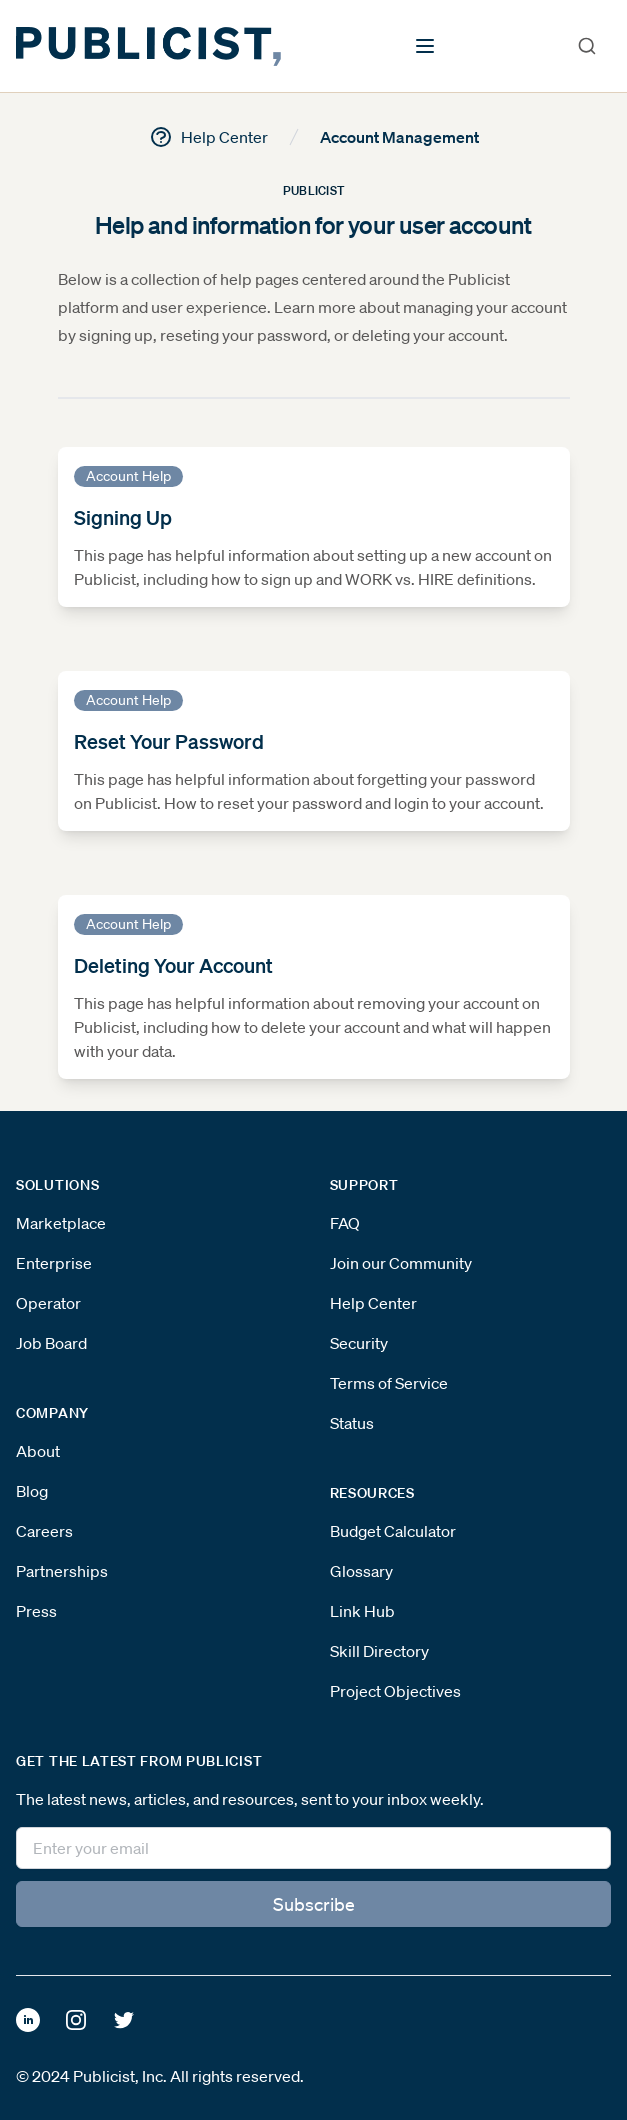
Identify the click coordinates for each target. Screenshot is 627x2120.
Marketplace (61, 1223)
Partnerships (62, 1571)
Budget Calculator (393, 1531)
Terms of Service (389, 1383)
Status (352, 1423)
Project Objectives (395, 1691)
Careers (44, 1531)
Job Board (51, 1343)
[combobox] (586, 46)
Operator (48, 1303)
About (38, 1451)
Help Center (373, 1303)
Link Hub (362, 1611)
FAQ (345, 1223)
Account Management (399, 137)
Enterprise (54, 1263)
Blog (32, 1491)
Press (36, 1611)
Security (359, 1343)
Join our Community (401, 1263)
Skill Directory (379, 1651)
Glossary (361, 1571)
